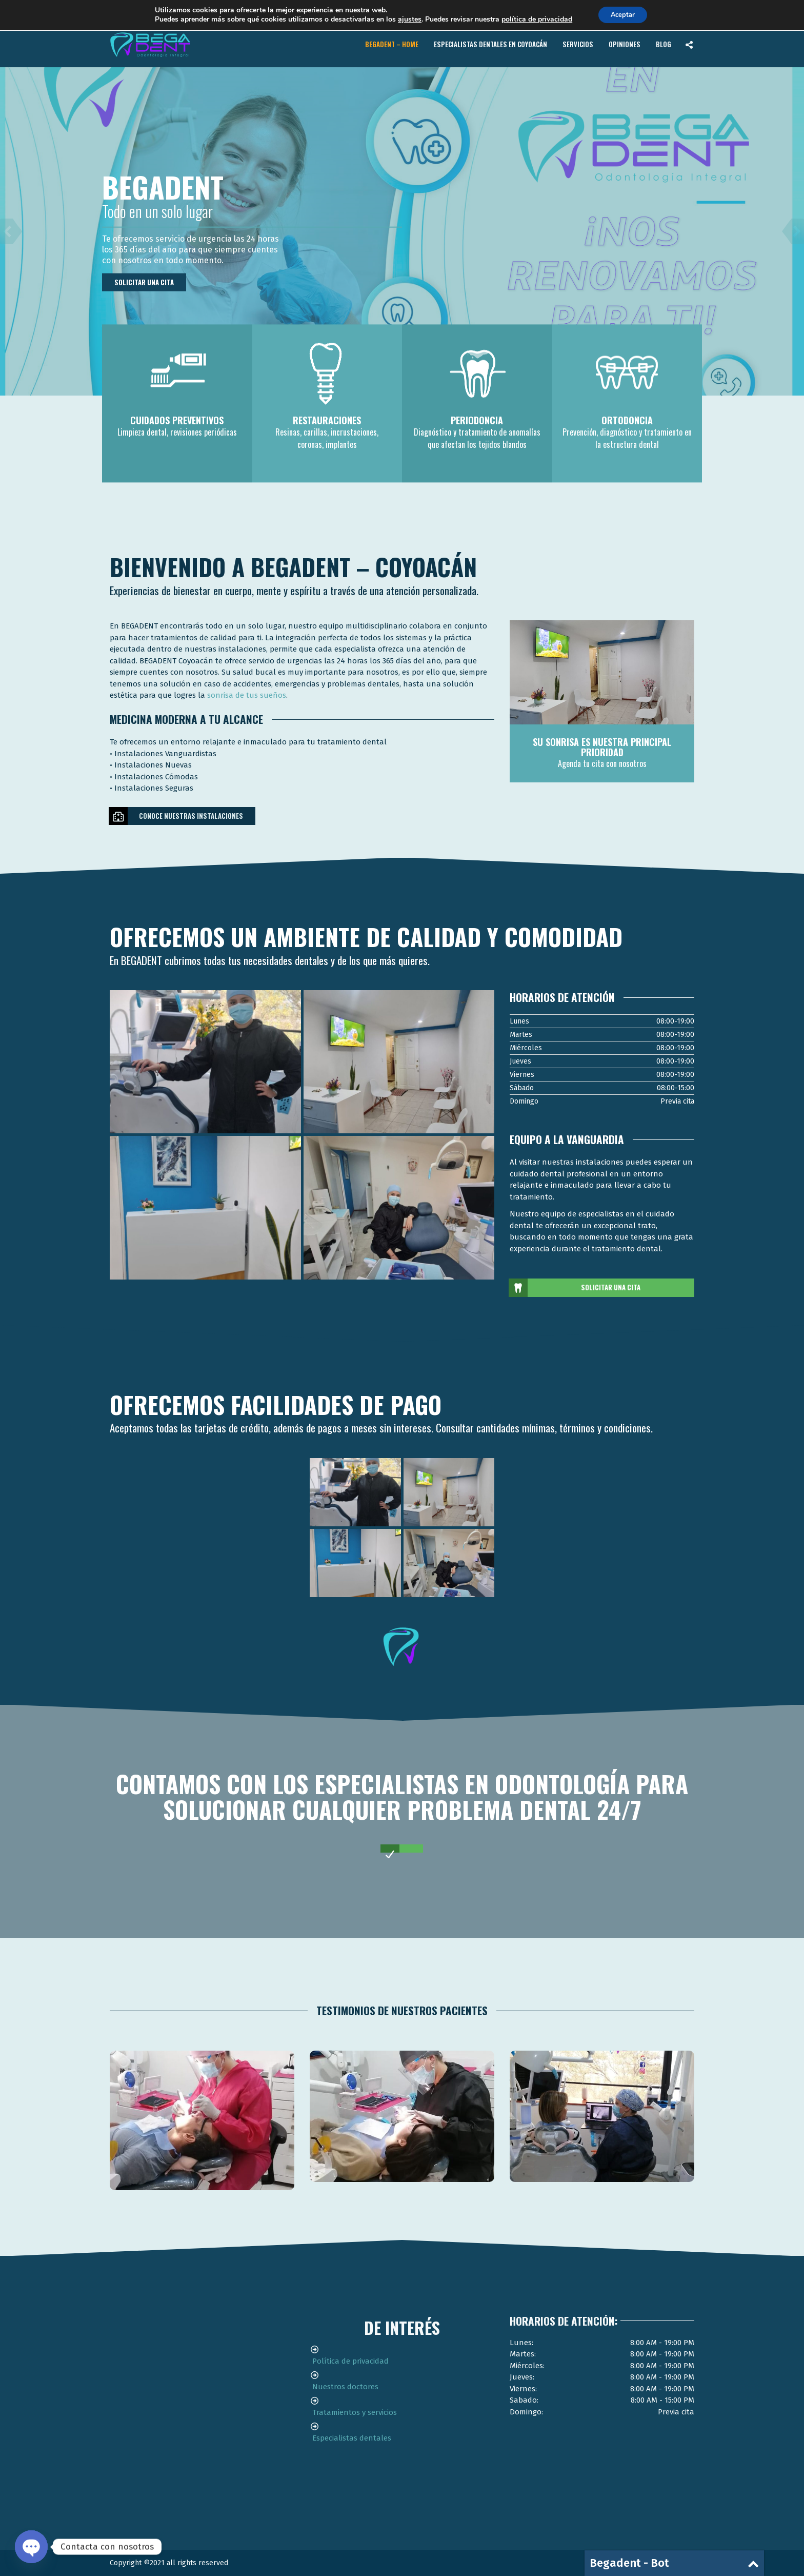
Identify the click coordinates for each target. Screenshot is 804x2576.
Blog (663, 44)
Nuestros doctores (345, 2386)
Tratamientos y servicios (354, 2412)
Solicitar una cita (144, 282)
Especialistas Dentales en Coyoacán (490, 44)
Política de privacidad (350, 2361)
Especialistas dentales (351, 2438)
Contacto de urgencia (626, 12)
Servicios (577, 44)
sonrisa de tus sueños (246, 695)
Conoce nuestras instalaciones (176, 816)
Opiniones (624, 44)
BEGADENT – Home (391, 44)
